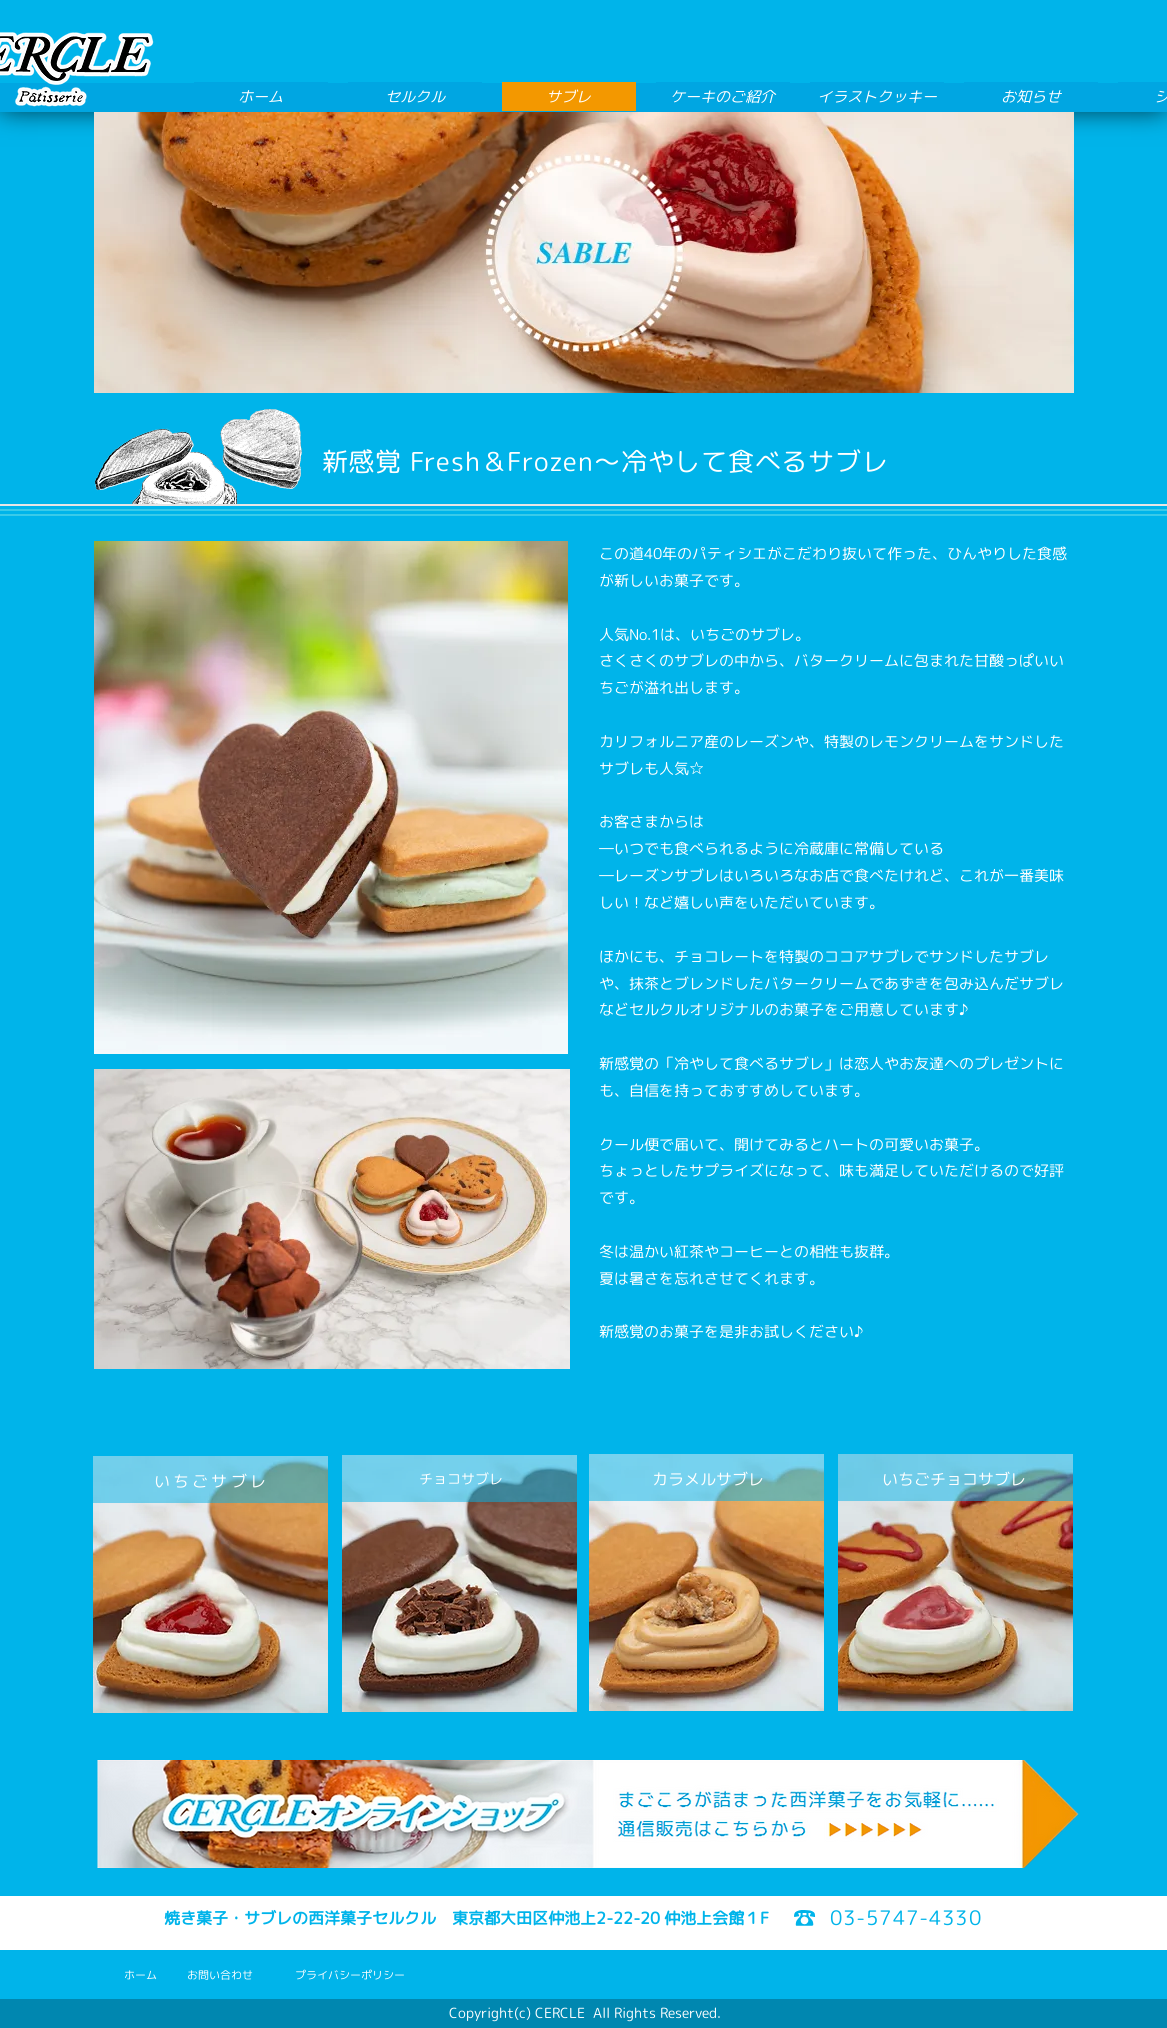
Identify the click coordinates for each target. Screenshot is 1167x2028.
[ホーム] (140, 1975)
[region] (210, 1584)
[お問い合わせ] (220, 1975)
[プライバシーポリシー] (350, 1975)
